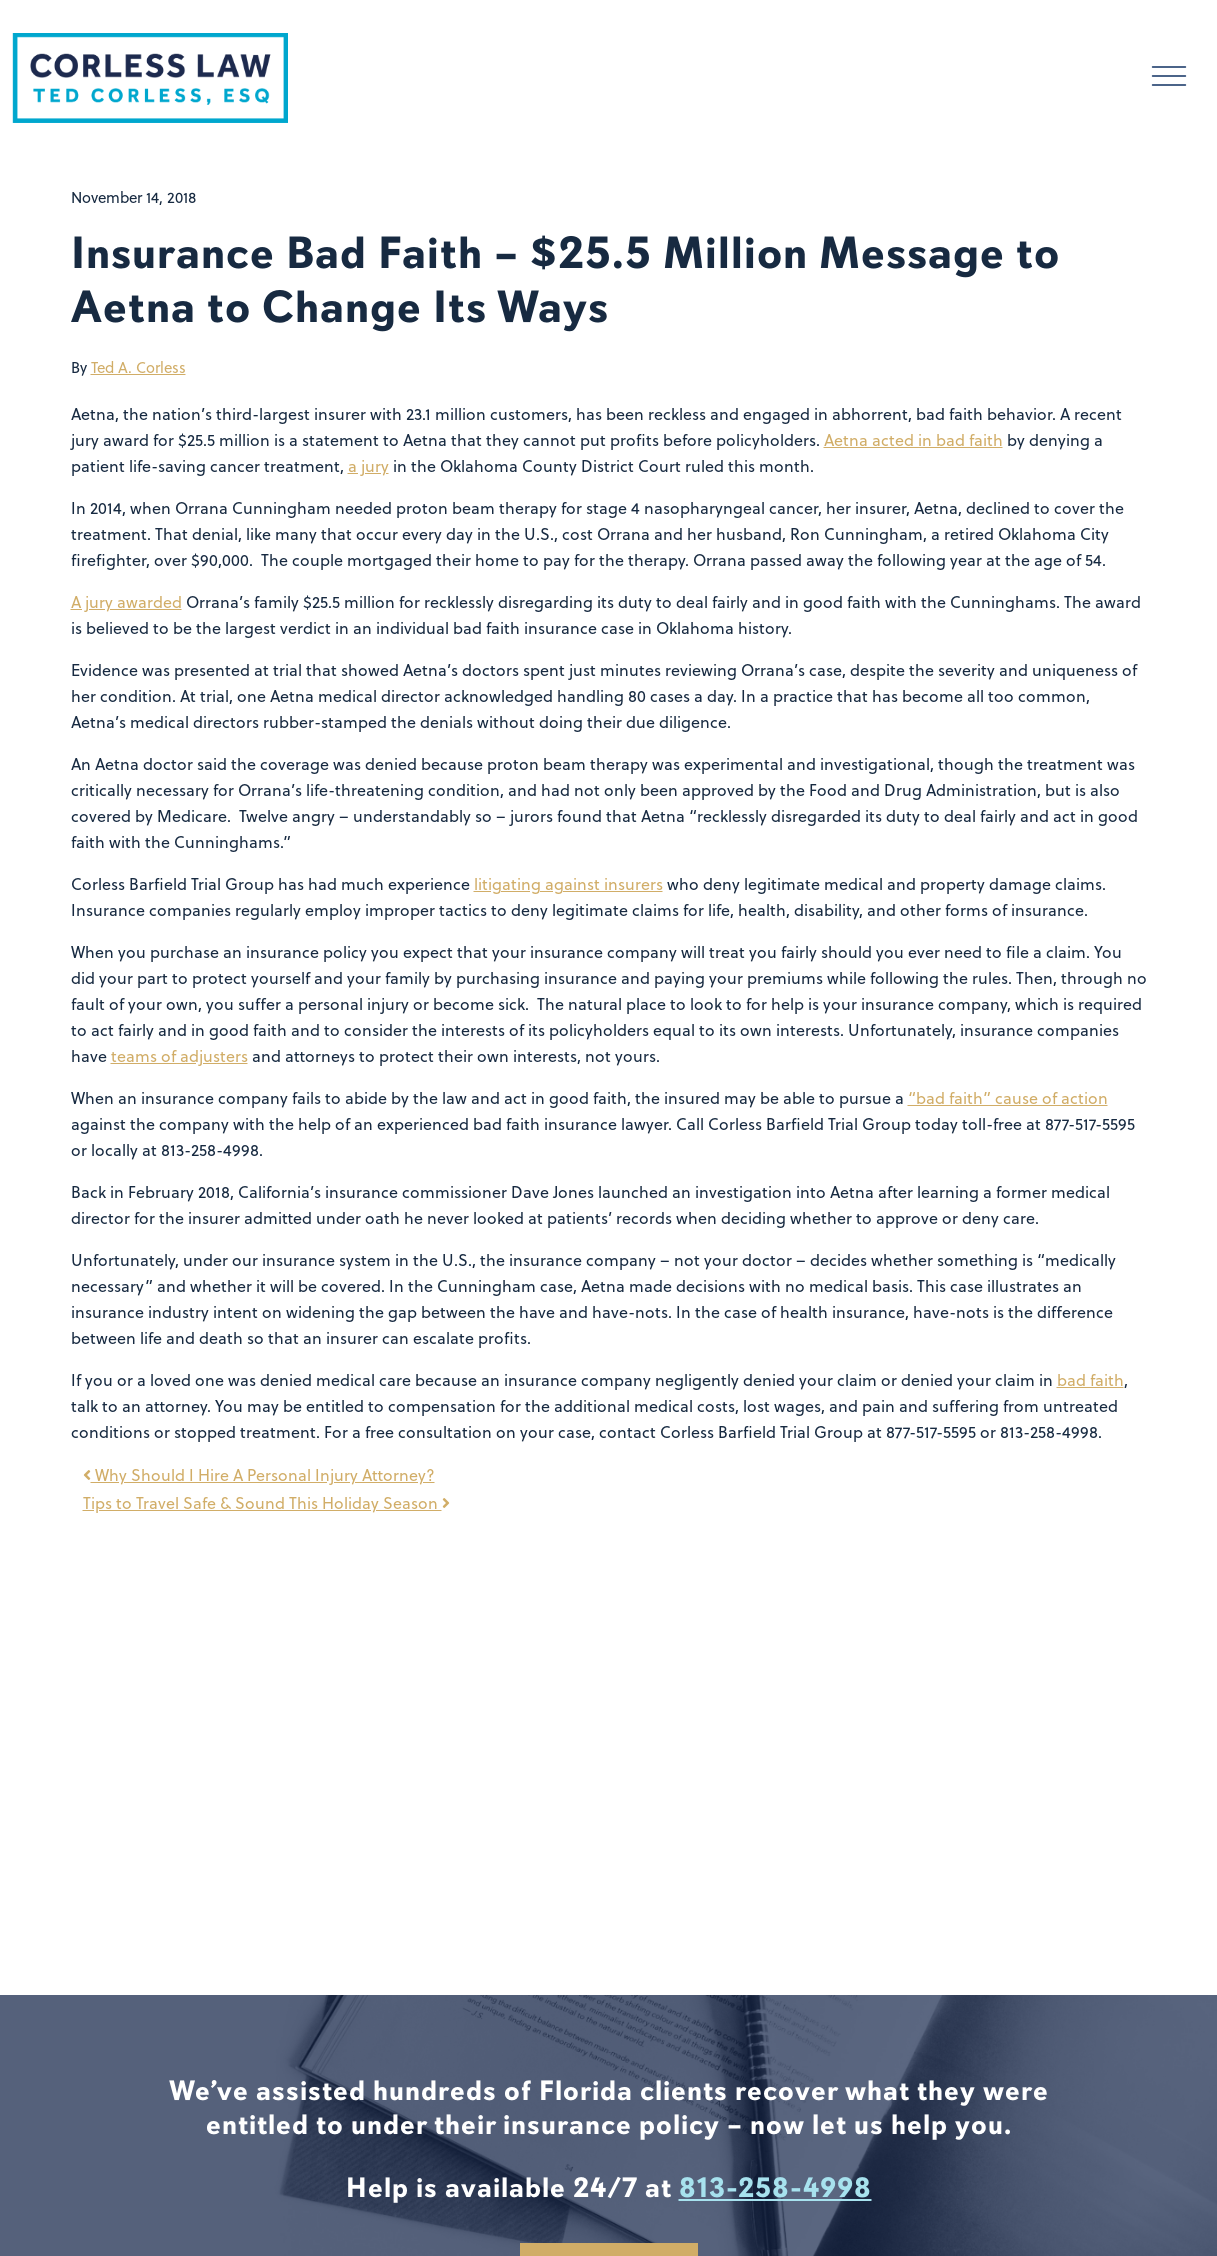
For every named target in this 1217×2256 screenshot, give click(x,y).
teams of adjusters (179, 1056)
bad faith (1090, 1380)
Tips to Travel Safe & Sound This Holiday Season (266, 1503)
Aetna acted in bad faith (913, 440)
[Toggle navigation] (1169, 78)
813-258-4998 (775, 2188)
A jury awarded (126, 602)
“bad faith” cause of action (1008, 1098)
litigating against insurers (568, 884)
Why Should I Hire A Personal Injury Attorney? (259, 1475)
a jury (368, 466)
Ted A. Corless (138, 367)
